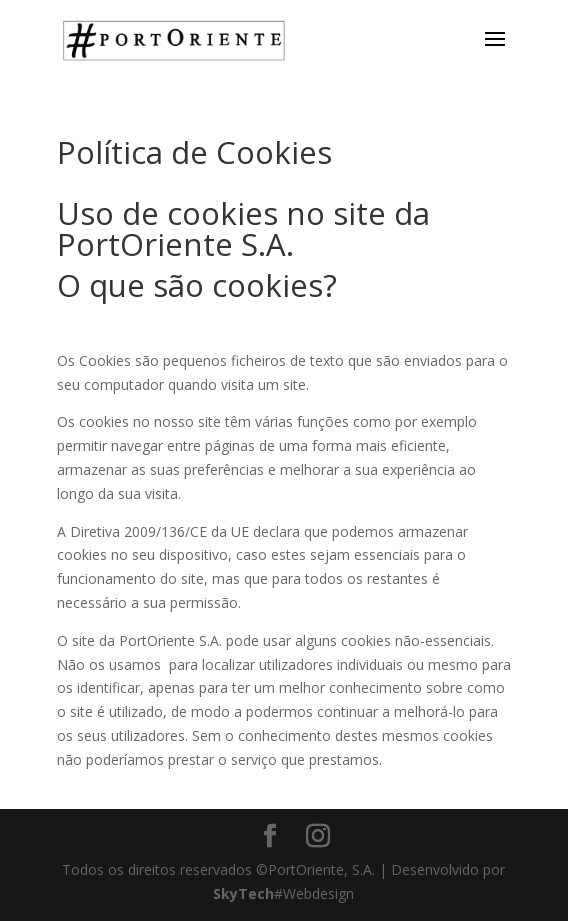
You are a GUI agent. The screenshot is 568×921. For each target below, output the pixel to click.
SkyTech (243, 893)
